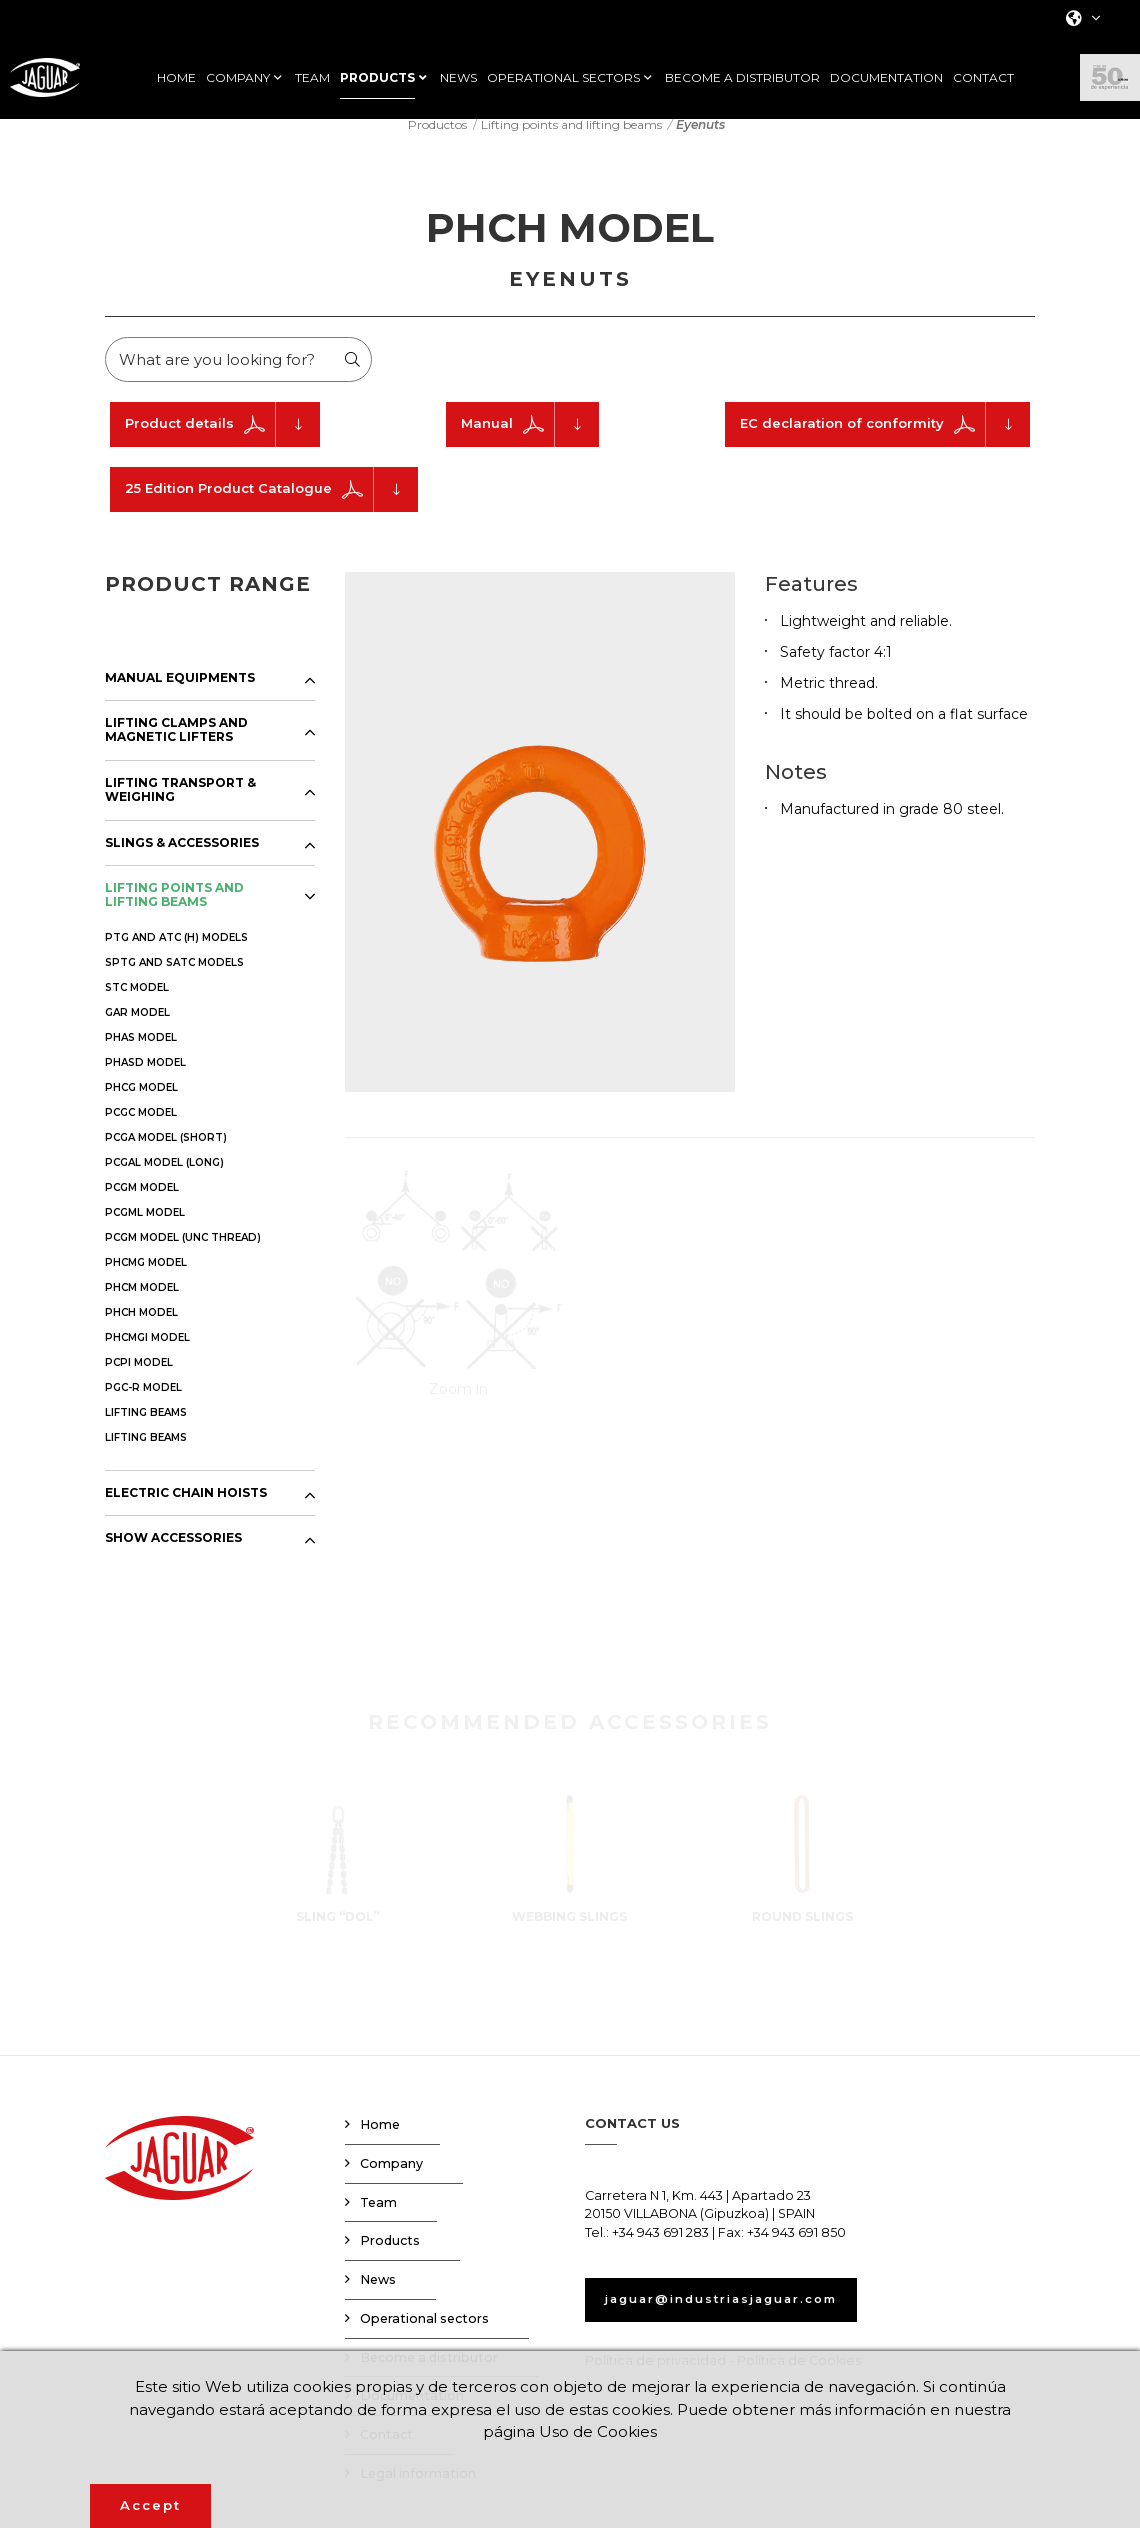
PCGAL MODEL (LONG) (164, 1186)
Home (380, 2149)
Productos (437, 148)
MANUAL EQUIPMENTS (180, 702)
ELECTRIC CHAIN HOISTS (186, 1517)
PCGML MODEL (145, 1236)
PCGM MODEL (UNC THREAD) (183, 1261)
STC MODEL (137, 1011)
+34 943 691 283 (660, 2257)
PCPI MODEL (139, 1386)
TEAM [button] (312, 78)
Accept (150, 2505)
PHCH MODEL (141, 1336)
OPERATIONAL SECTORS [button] (563, 78)
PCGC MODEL (141, 1136)
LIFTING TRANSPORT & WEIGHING (180, 814)
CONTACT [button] (983, 78)
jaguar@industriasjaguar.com (739, 2324)
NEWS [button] (458, 78)
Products (390, 2265)
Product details (222, 448)
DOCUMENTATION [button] (886, 78)
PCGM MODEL (142, 1211)
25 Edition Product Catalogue (271, 513)
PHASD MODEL (145, 1086)
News (378, 2304)
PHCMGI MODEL (147, 1361)
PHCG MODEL (141, 1111)
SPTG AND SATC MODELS (174, 986)
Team (378, 2226)
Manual (530, 448)
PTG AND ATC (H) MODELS (176, 961)
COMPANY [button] (238, 78)
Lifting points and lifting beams (571, 148)
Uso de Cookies (632, 2431)
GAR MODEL (137, 1036)
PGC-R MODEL (143, 1411)
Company (391, 2187)
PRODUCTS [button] (377, 78)
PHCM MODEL (142, 1311)
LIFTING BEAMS (146, 1436)
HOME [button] (176, 78)
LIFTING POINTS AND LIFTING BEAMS (174, 919)
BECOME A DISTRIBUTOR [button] (742, 78)
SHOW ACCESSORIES (173, 1563)
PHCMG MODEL (146, 1286)
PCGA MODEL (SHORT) (166, 1161)
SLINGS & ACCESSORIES (182, 867)
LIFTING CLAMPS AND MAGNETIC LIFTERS (176, 754)
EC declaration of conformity (885, 448)
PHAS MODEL (141, 1061)
